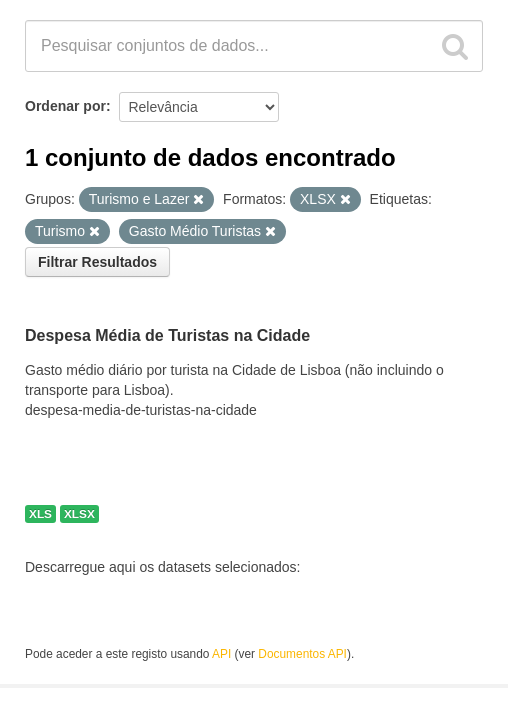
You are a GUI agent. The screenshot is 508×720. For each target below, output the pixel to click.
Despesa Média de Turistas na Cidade (167, 335)
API (221, 654)
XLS (40, 514)
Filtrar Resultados (97, 262)
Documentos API (302, 654)
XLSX (79, 514)
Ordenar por (65, 106)
